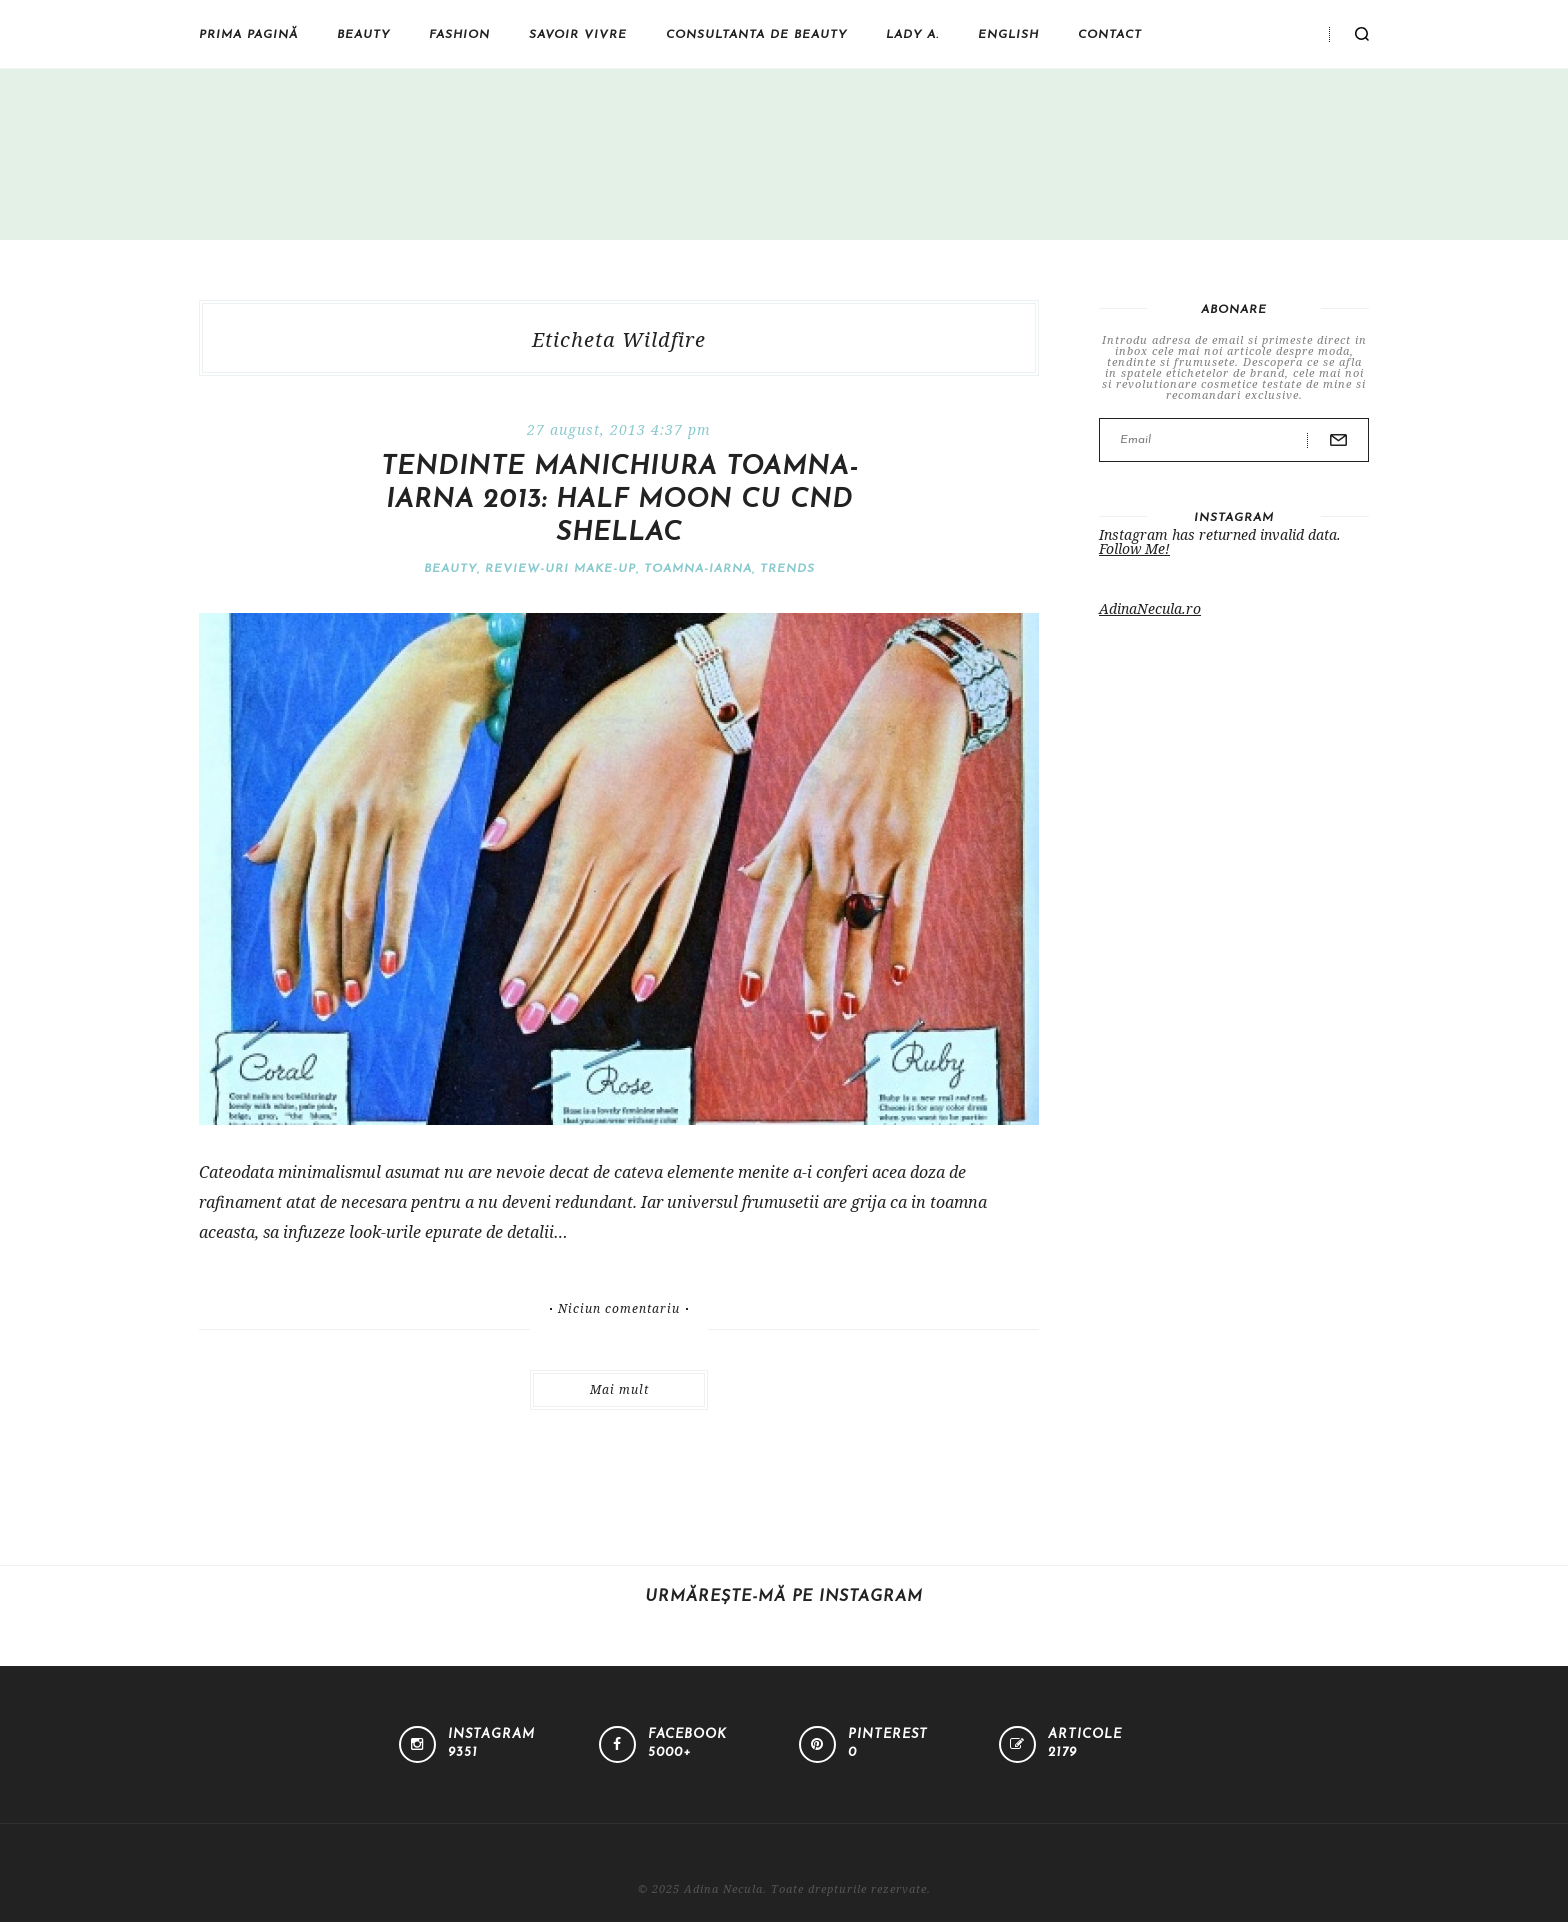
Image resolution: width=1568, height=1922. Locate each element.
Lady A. (912, 35)
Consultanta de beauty (756, 35)
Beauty (363, 35)
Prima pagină (248, 35)
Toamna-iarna (698, 569)
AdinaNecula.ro (1150, 608)
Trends (787, 569)
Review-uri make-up (560, 569)
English (1008, 35)
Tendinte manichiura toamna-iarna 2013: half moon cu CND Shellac (619, 500)
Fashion (459, 35)
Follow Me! (1134, 548)
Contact (1110, 35)
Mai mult (619, 1389)
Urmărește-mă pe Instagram (784, 1597)
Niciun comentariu (619, 1309)
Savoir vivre (578, 35)
